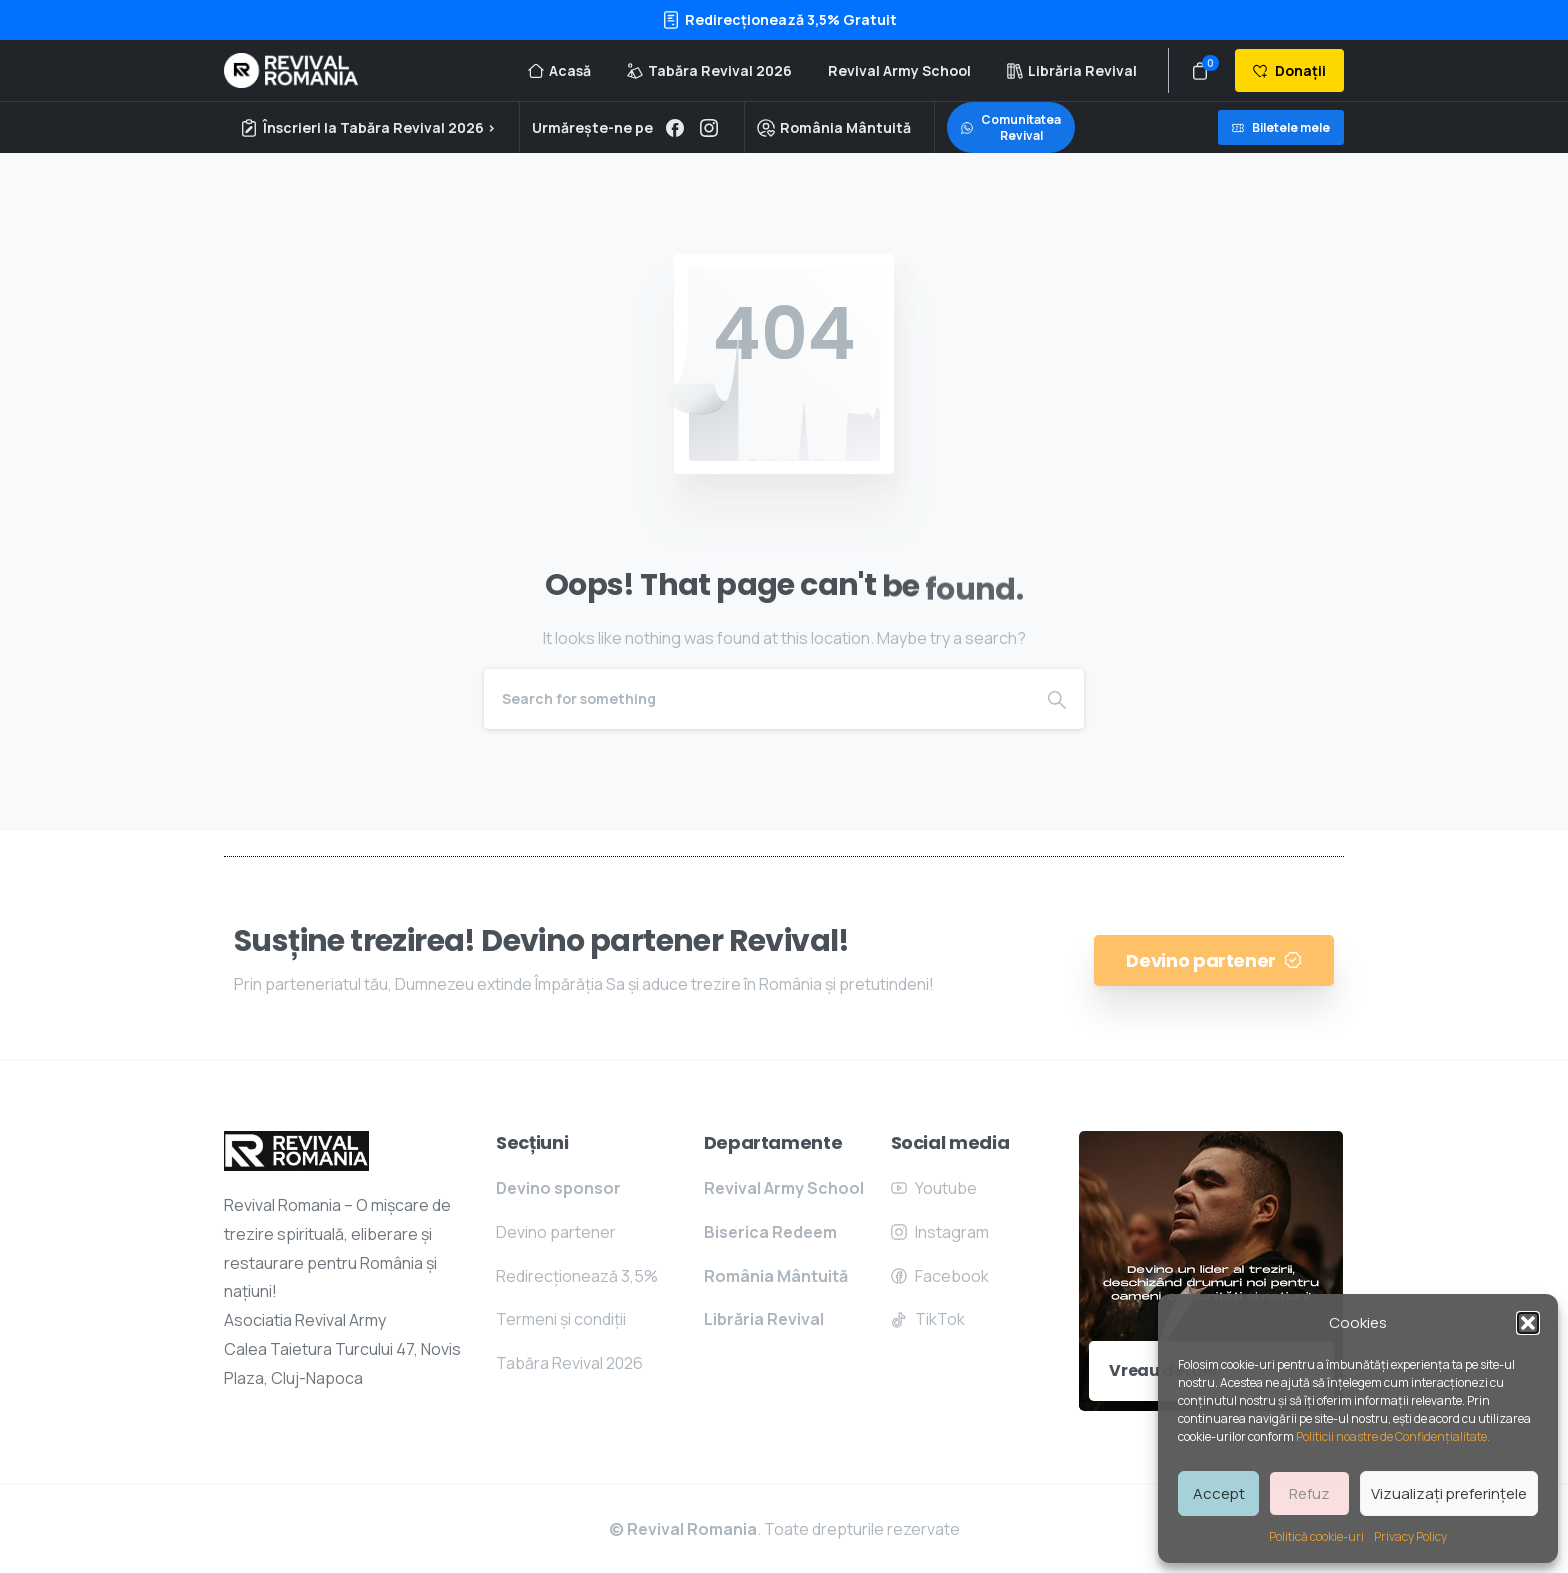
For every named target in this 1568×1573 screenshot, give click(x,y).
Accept (1219, 1493)
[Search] (757, 699)
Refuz (1309, 1493)
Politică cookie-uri (1316, 1536)
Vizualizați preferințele (1449, 1493)
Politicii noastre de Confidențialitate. (1394, 1436)
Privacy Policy (1410, 1536)
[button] (1528, 1323)
